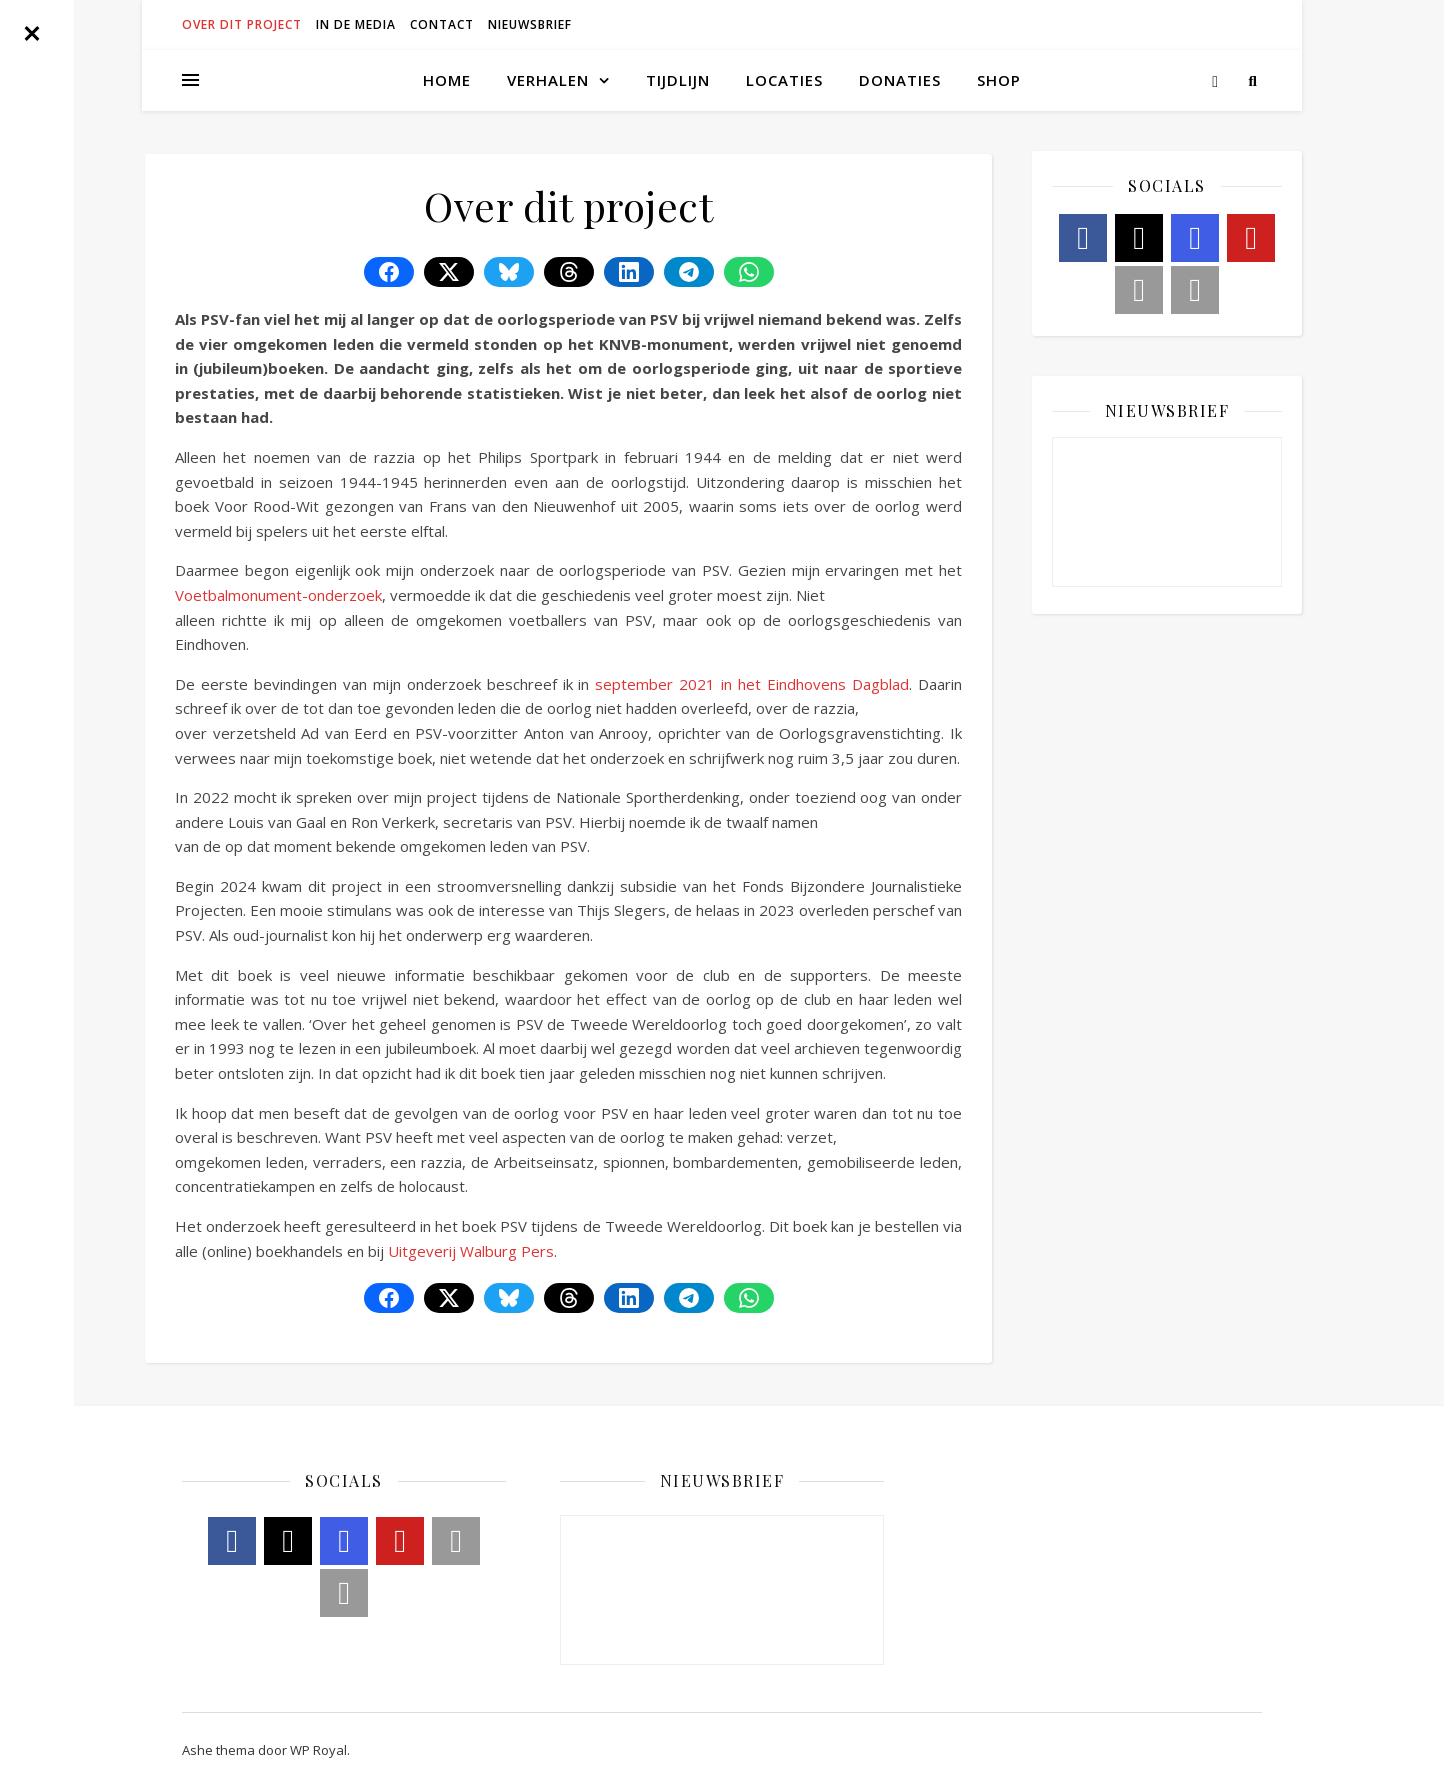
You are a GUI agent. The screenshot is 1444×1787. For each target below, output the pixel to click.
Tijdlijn (678, 80)
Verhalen (548, 80)
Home (447, 80)
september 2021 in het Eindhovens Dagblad (752, 684)
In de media (356, 24)
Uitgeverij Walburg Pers (471, 1251)
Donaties (900, 80)
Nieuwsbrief (530, 24)
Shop (999, 80)
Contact (442, 24)
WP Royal (318, 1750)
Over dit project (242, 24)
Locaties (784, 80)
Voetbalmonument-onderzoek (278, 595)
